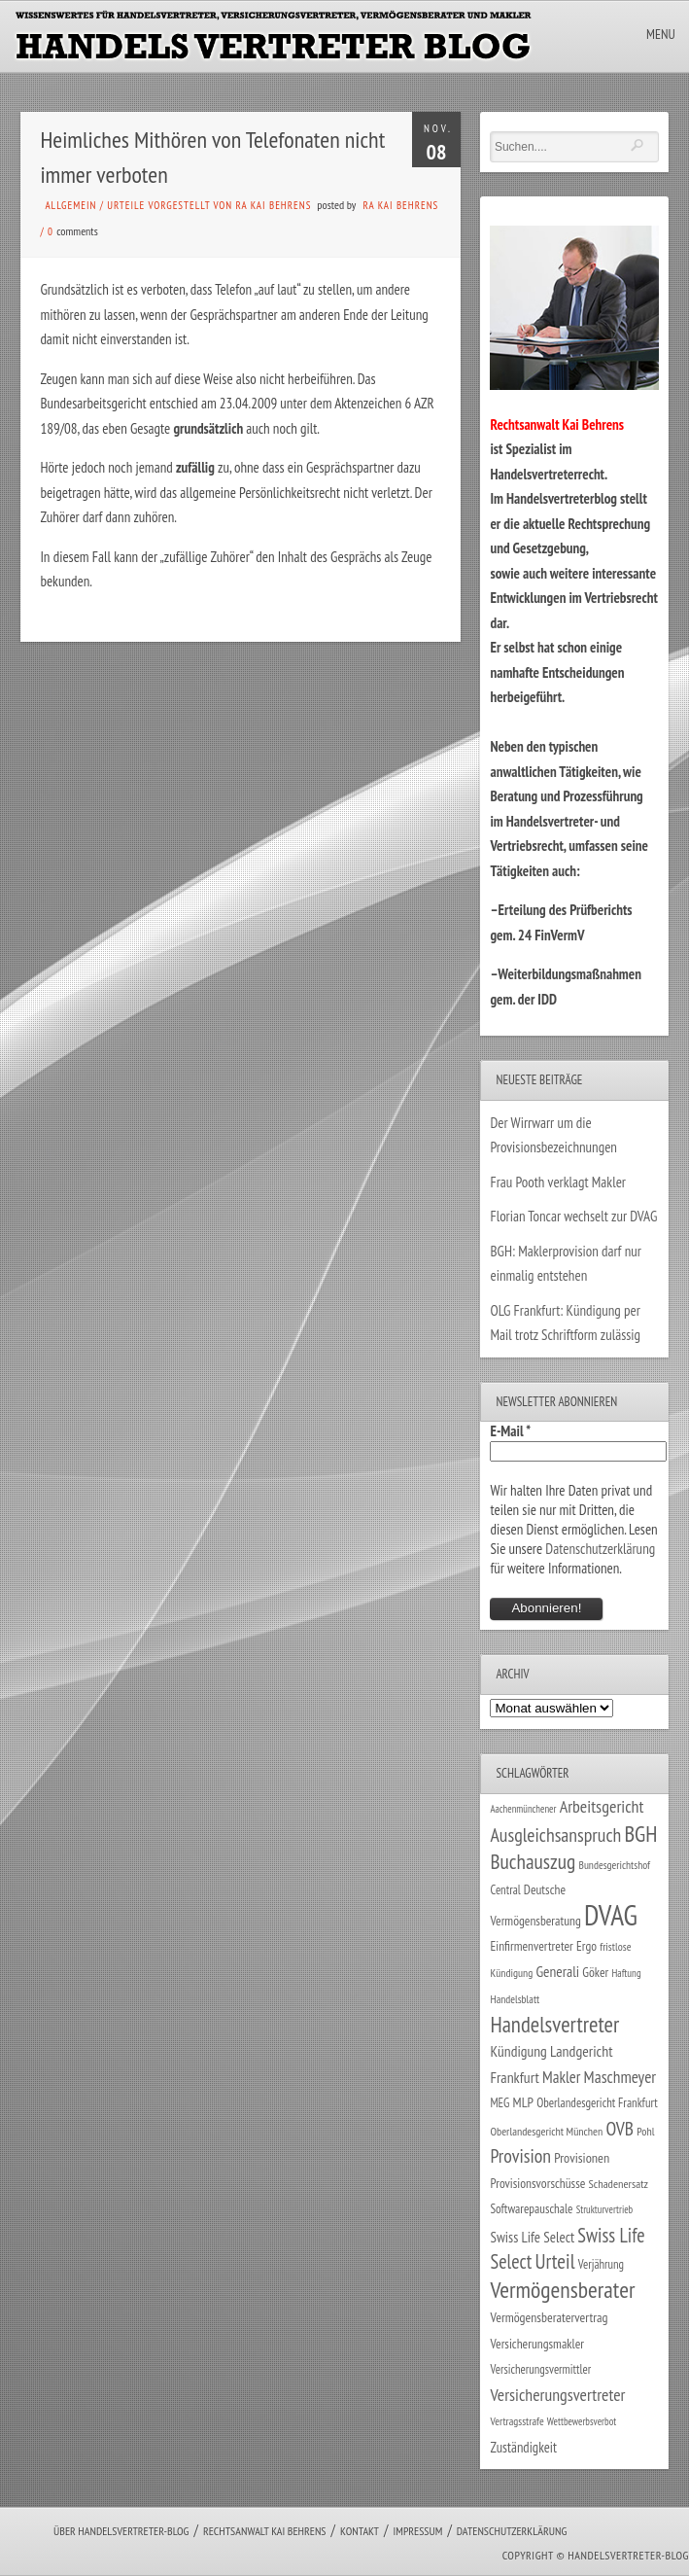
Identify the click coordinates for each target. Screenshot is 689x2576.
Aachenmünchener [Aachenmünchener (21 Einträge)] (523, 1809)
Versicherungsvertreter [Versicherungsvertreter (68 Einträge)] (557, 2394)
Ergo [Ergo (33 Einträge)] (586, 1946)
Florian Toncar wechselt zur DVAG (573, 1216)
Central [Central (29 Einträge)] (505, 1889)
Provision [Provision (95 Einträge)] (520, 2155)
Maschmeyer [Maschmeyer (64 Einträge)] (620, 2076)
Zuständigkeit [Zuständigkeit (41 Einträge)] (523, 2447)
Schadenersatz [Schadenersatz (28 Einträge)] (619, 2183)
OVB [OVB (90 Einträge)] (619, 2128)
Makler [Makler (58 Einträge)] (561, 2077)
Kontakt (359, 2530)
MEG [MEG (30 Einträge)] (499, 2103)
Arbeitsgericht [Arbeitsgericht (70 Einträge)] (602, 1806)
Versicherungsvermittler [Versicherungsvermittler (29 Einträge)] (540, 2369)
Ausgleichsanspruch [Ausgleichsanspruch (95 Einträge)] (555, 1834)
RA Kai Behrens (400, 205)
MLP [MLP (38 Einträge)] (523, 2102)
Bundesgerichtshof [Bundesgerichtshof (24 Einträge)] (614, 1864)
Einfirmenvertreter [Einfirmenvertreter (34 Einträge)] (531, 1946)
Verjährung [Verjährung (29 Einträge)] (601, 2264)
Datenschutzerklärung (600, 1548)
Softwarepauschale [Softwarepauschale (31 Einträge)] (531, 2209)
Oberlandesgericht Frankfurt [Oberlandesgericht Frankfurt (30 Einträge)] (597, 2103)
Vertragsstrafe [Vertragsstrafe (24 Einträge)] (516, 2421)
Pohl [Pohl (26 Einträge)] (645, 2131)
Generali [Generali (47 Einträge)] (557, 1971)
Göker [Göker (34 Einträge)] (595, 1972)
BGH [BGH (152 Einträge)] (640, 1833)
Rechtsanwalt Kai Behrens (265, 2530)
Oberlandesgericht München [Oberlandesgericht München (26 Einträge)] (546, 2131)
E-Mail (510, 1431)
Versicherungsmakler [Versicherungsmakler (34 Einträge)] (537, 2343)
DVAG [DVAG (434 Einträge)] (610, 1914)
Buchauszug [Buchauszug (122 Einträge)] (532, 1861)
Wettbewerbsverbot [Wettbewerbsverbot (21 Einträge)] (581, 2421)
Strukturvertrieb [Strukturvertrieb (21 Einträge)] (605, 2209)
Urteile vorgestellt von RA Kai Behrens (209, 205)
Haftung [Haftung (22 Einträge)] (625, 1973)
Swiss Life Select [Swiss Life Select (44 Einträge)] (532, 2237)
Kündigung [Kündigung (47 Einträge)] (518, 2051)
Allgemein (70, 205)
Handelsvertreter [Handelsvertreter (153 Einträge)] (554, 2024)
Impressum (417, 2530)
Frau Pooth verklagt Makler (558, 1182)
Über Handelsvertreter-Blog (121, 2530)
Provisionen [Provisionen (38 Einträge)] (581, 2157)
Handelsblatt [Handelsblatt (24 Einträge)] (514, 1999)
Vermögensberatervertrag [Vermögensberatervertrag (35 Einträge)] (548, 2317)
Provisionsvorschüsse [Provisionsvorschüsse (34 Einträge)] (537, 2183)
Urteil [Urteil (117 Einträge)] (554, 2261)
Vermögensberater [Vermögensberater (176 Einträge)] (562, 2290)
